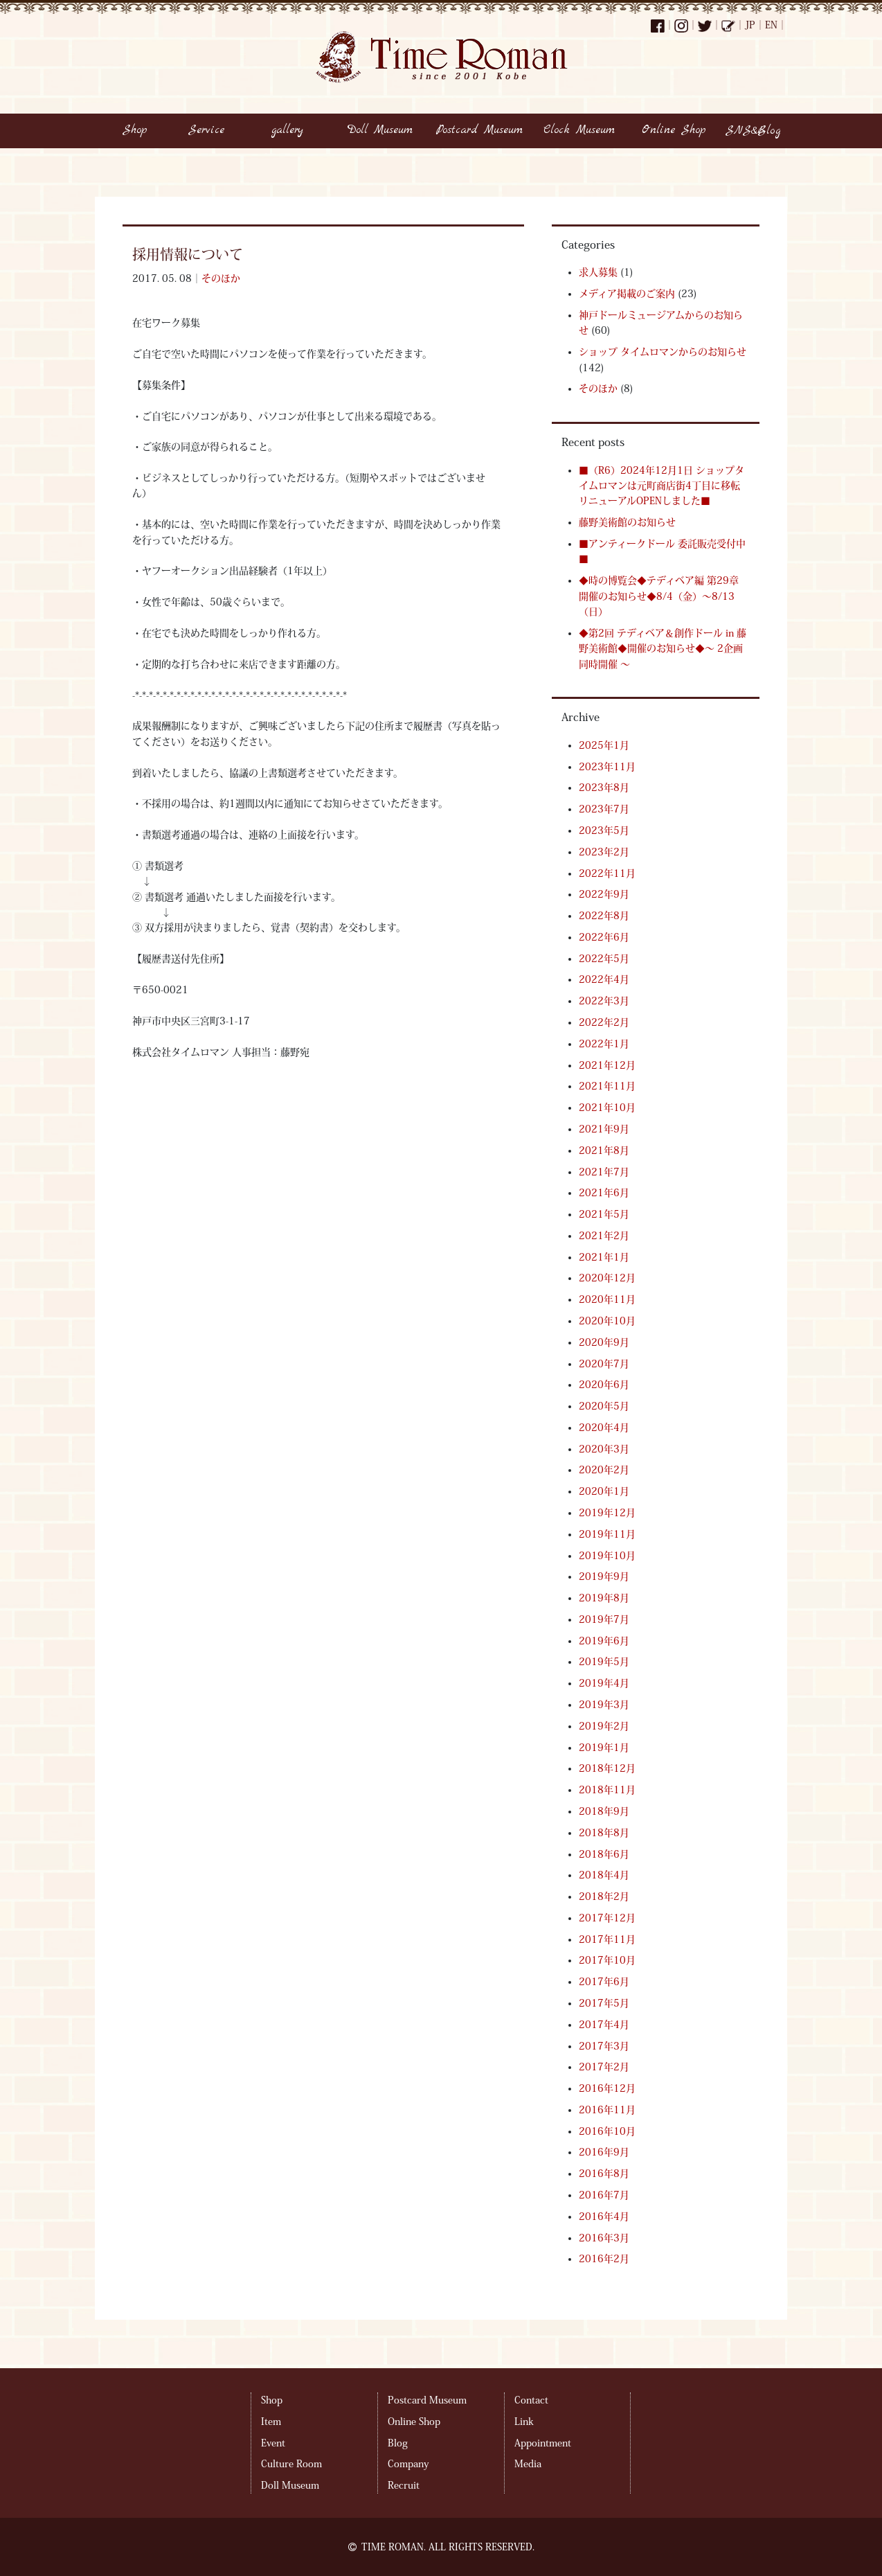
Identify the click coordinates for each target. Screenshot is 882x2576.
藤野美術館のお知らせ (627, 522)
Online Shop (414, 2421)
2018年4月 (604, 1875)
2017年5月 (604, 2003)
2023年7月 (604, 809)
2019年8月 (604, 1598)
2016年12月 (607, 2088)
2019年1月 (604, 1747)
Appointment (542, 2443)
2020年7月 (604, 1364)
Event (273, 2443)
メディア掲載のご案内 (627, 294)
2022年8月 (604, 916)
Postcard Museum (427, 2400)
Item (271, 2421)
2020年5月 (604, 1406)
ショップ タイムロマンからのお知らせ (662, 352)
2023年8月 (604, 787)
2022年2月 (604, 1022)
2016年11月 (607, 2110)
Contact (531, 2400)
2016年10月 (607, 2131)
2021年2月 (604, 1236)
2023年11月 (607, 767)
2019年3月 (604, 1704)
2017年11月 (607, 1939)
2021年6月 (604, 1193)
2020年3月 (604, 1449)
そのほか (220, 278)
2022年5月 (604, 958)
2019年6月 (604, 1641)
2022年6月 (604, 937)
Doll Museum (290, 2485)
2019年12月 (607, 1513)
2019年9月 (604, 1576)
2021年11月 (607, 1086)
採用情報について (187, 254)
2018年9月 (604, 1811)
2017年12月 (607, 1918)
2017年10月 (607, 1960)
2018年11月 (607, 1790)
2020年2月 (604, 1470)
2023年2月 (604, 852)
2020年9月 (604, 1342)
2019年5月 (604, 1662)
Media (527, 2464)
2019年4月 (604, 1683)
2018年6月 (604, 1854)
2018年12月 (607, 1768)
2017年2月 (604, 2067)
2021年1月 (604, 1257)
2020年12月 (607, 1278)
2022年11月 (607, 873)
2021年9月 (604, 1129)
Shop (271, 2400)
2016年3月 (604, 2238)
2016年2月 (604, 2259)
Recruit (404, 2485)
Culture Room (291, 2464)
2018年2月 (604, 1896)
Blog (398, 2443)
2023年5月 (604, 830)
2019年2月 (604, 1726)
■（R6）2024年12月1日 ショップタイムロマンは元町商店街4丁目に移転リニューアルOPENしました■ (661, 485)
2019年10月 (607, 1556)
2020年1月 (604, 1491)
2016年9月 (604, 2152)
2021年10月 (607, 1107)
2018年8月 (604, 1833)
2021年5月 (604, 1214)
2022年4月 (604, 979)
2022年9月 (604, 894)
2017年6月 (604, 1982)
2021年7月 (604, 1172)
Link (524, 2421)
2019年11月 (607, 1534)
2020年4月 (604, 1427)
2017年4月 (604, 2024)
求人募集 (598, 272)
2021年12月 (607, 1065)
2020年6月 (604, 1384)
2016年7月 (604, 2195)
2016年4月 (604, 2216)
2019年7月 (604, 1619)
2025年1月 (604, 745)
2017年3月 (604, 2046)
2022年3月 (604, 1001)
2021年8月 (604, 1150)
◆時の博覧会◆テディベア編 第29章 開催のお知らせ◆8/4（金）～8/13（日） (659, 596)
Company (408, 2464)
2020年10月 (607, 1321)
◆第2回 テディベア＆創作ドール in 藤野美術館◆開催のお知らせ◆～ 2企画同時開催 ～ (662, 648)
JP (750, 25)
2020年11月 (607, 1299)
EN (771, 25)
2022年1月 (604, 1044)
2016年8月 (604, 2173)
